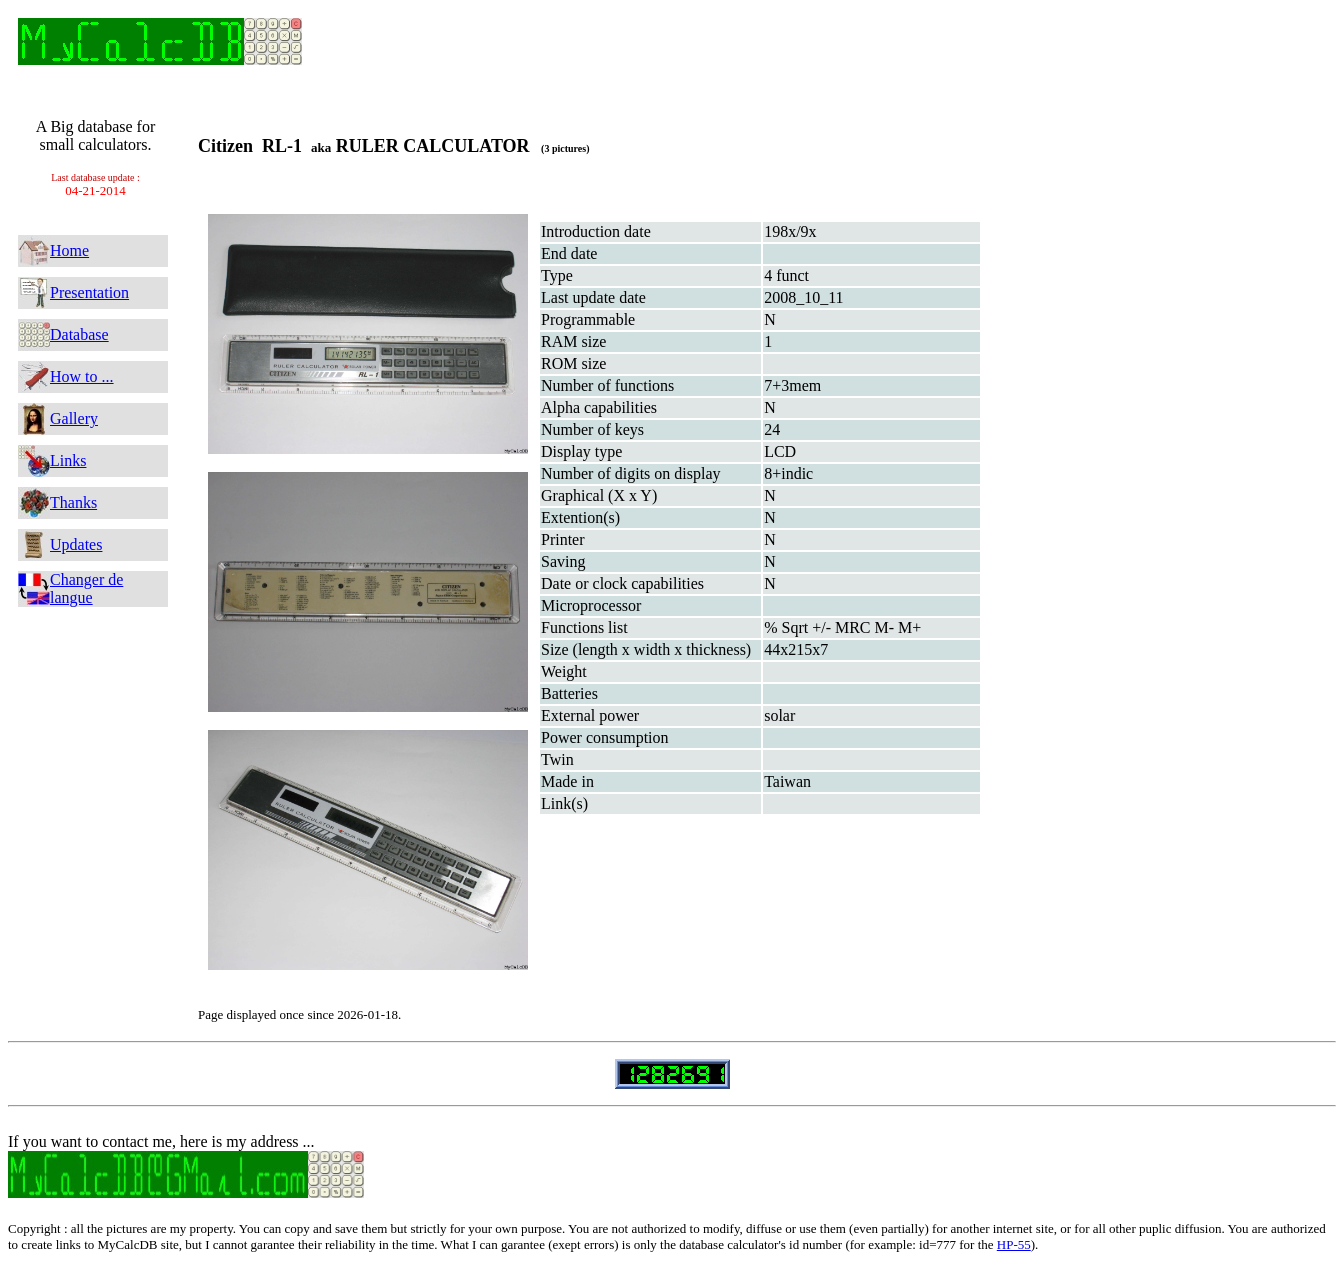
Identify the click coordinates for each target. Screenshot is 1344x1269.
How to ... (82, 376)
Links (68, 460)
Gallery (74, 418)
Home (69, 250)
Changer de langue (86, 588)
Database (79, 334)
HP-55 (1014, 1244)
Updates (76, 544)
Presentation (89, 292)
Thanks (73, 502)
